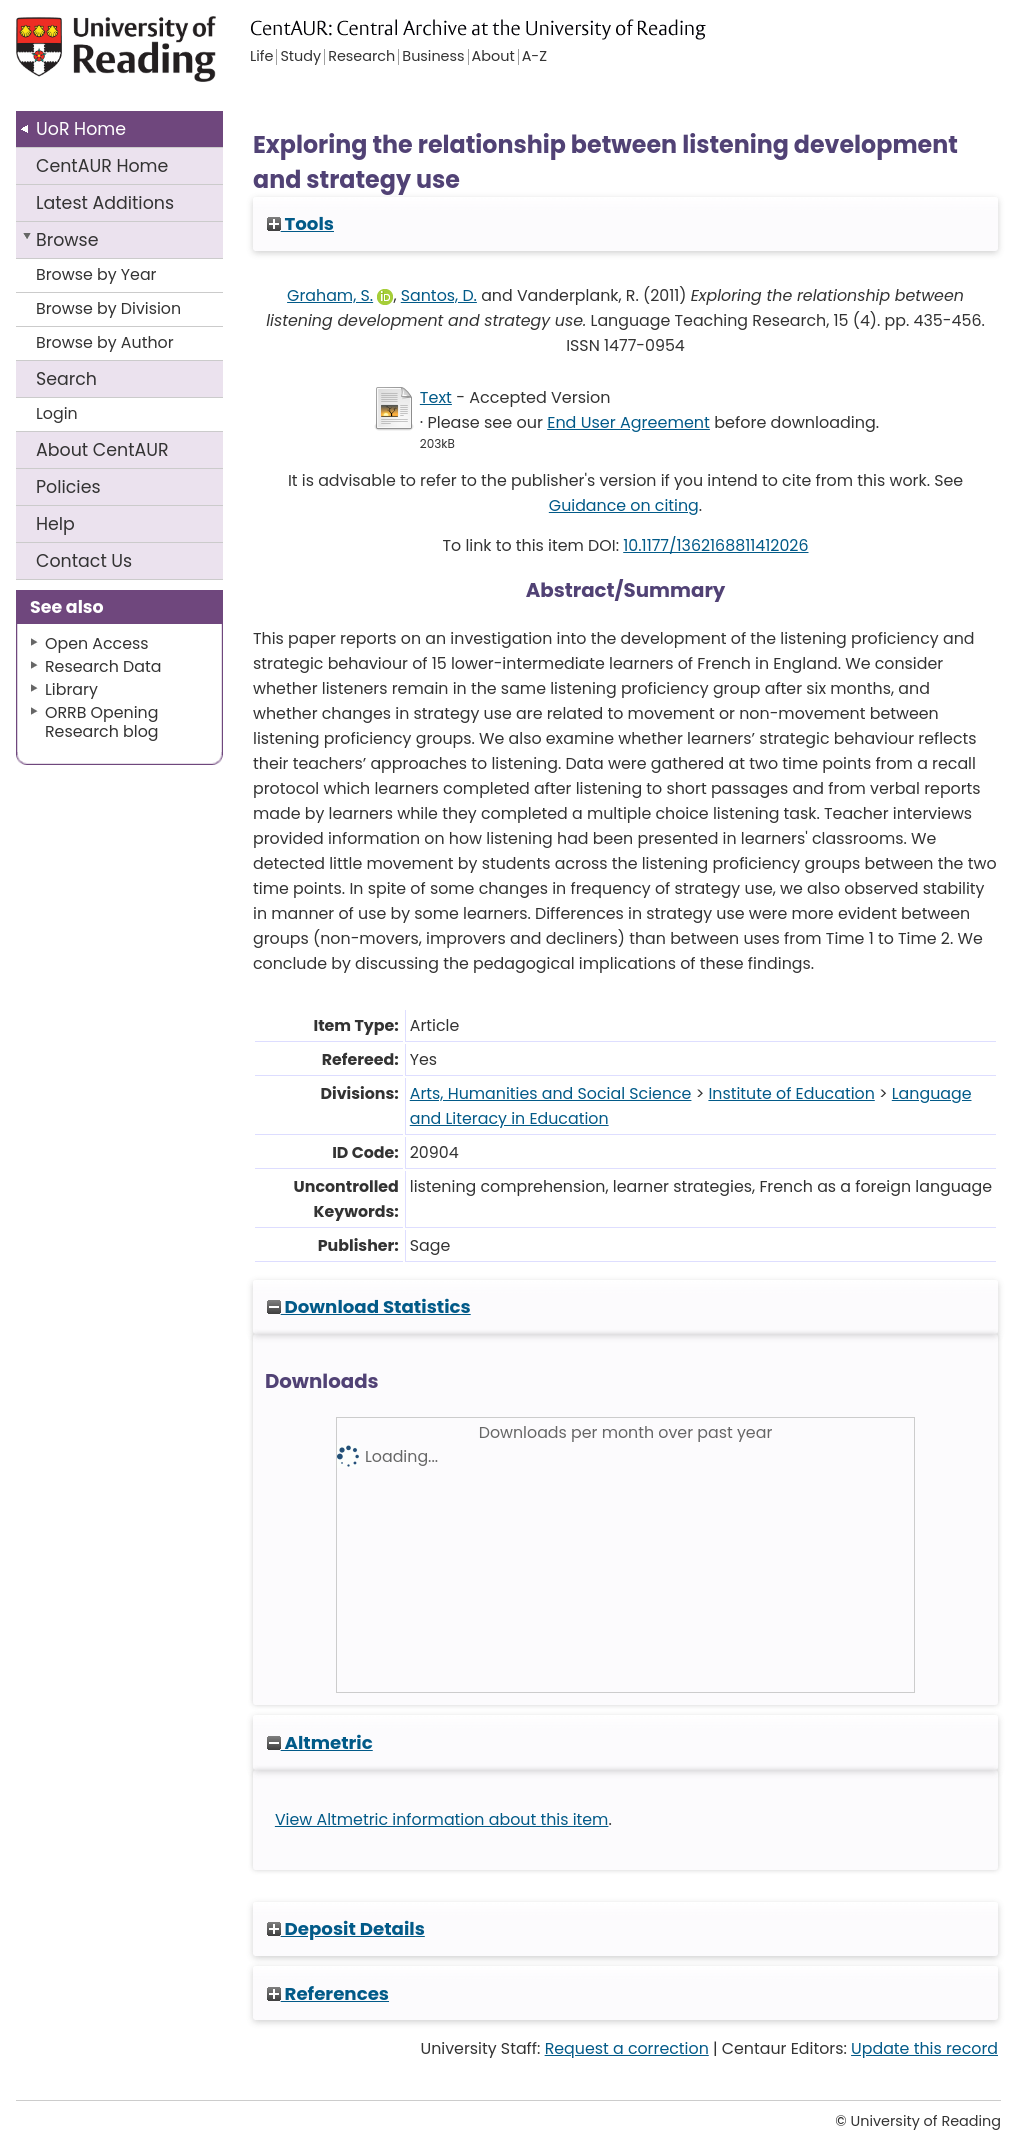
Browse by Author (105, 342)
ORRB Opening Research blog (102, 722)
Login (57, 413)
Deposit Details (346, 1928)
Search (66, 379)
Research (361, 57)
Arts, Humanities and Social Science (551, 1093)
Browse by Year (96, 274)
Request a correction (627, 2048)
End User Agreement (628, 422)
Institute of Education (791, 1093)
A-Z (534, 57)
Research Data (103, 666)
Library (71, 689)
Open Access (97, 643)
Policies (68, 487)
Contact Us (84, 561)
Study (300, 57)
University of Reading (117, 57)
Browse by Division (108, 308)
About (102, 450)
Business (433, 57)
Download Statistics (369, 1306)
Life (261, 57)
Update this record (924, 2048)
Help (55, 524)
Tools (300, 223)
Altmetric (320, 1742)
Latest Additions (105, 203)
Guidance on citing (624, 505)
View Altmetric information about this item (442, 1819)
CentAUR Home (102, 166)
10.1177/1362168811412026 (715, 545)
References (328, 1993)
